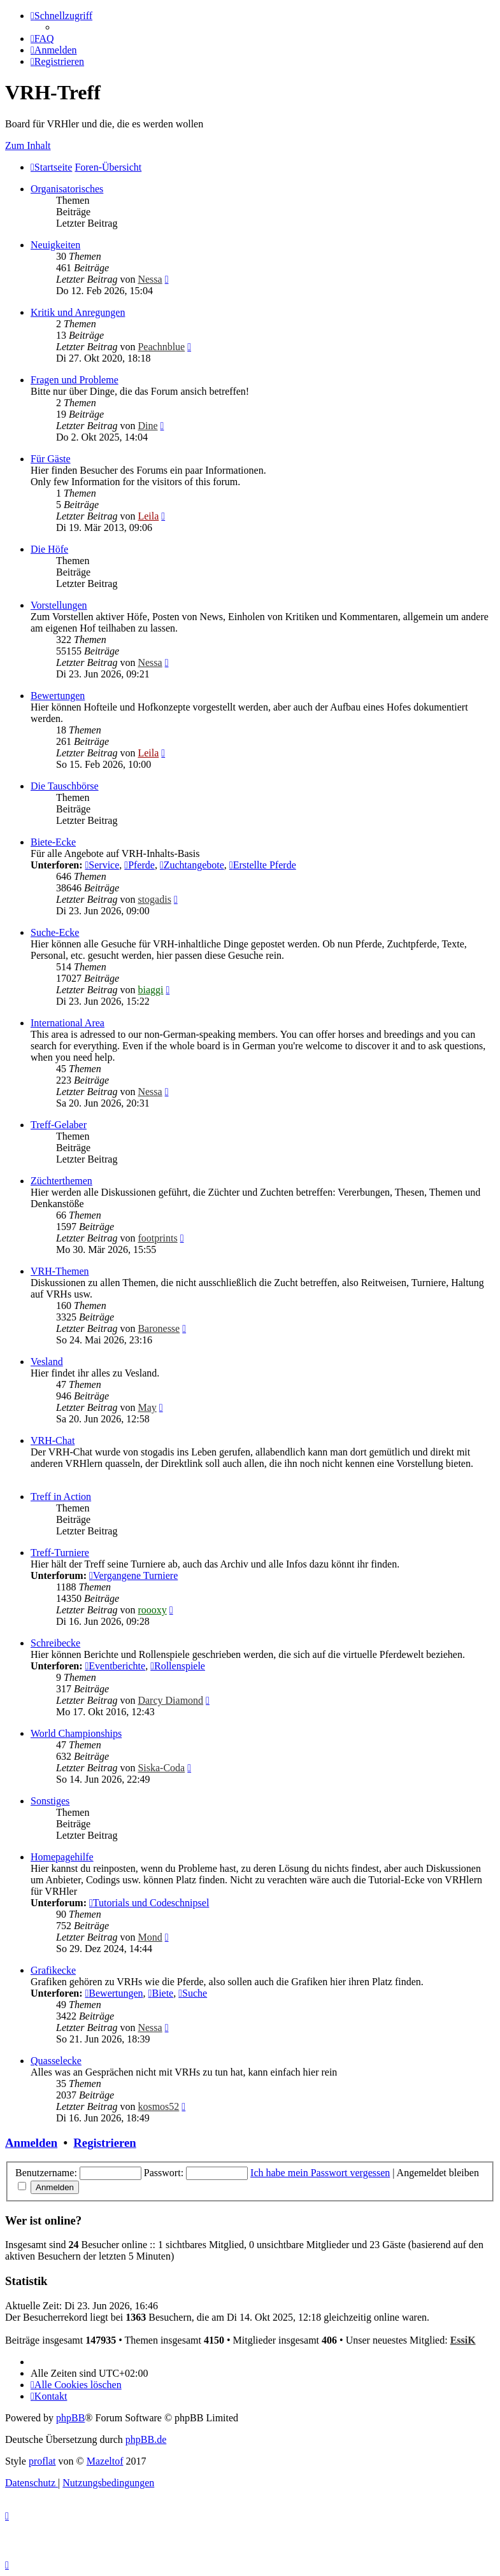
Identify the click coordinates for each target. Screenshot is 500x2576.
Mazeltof (105, 2461)
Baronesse (159, 1328)
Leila (148, 516)
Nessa (150, 279)
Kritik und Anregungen (78, 312)
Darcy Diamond (170, 1700)
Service (102, 865)
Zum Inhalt (28, 145)
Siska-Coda (161, 1767)
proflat (42, 2461)
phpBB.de (145, 2439)
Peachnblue (161, 346)
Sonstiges (50, 1800)
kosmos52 (158, 2106)
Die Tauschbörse (65, 786)
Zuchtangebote (192, 865)
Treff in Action (61, 1496)
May (147, 1407)
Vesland (47, 1361)
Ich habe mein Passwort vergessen (320, 2172)
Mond (150, 1937)
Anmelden (31, 2142)
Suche (192, 1993)
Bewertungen (58, 695)
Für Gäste (51, 458)
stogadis (154, 899)
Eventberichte (115, 1665)
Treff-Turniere (60, 1552)
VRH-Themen (60, 1271)
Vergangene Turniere (133, 1575)
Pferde (139, 865)
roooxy (152, 1609)
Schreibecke (55, 1643)
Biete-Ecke (53, 842)
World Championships (76, 1733)
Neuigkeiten (55, 244)
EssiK (463, 2340)
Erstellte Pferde (262, 865)
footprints (157, 1238)
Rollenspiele (177, 1665)
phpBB (70, 2417)
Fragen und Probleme (74, 379)
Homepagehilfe (62, 1856)
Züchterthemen (61, 1180)
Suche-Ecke (55, 932)
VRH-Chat (53, 1440)
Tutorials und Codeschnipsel (149, 1902)
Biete (161, 1993)
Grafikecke (53, 1970)
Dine (147, 425)
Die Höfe (49, 549)
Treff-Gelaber (59, 1124)
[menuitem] (42, 38)
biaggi (150, 989)
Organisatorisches (67, 188)
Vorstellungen (59, 605)
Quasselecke (56, 2060)
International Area (67, 1022)
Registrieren (104, 2142)
